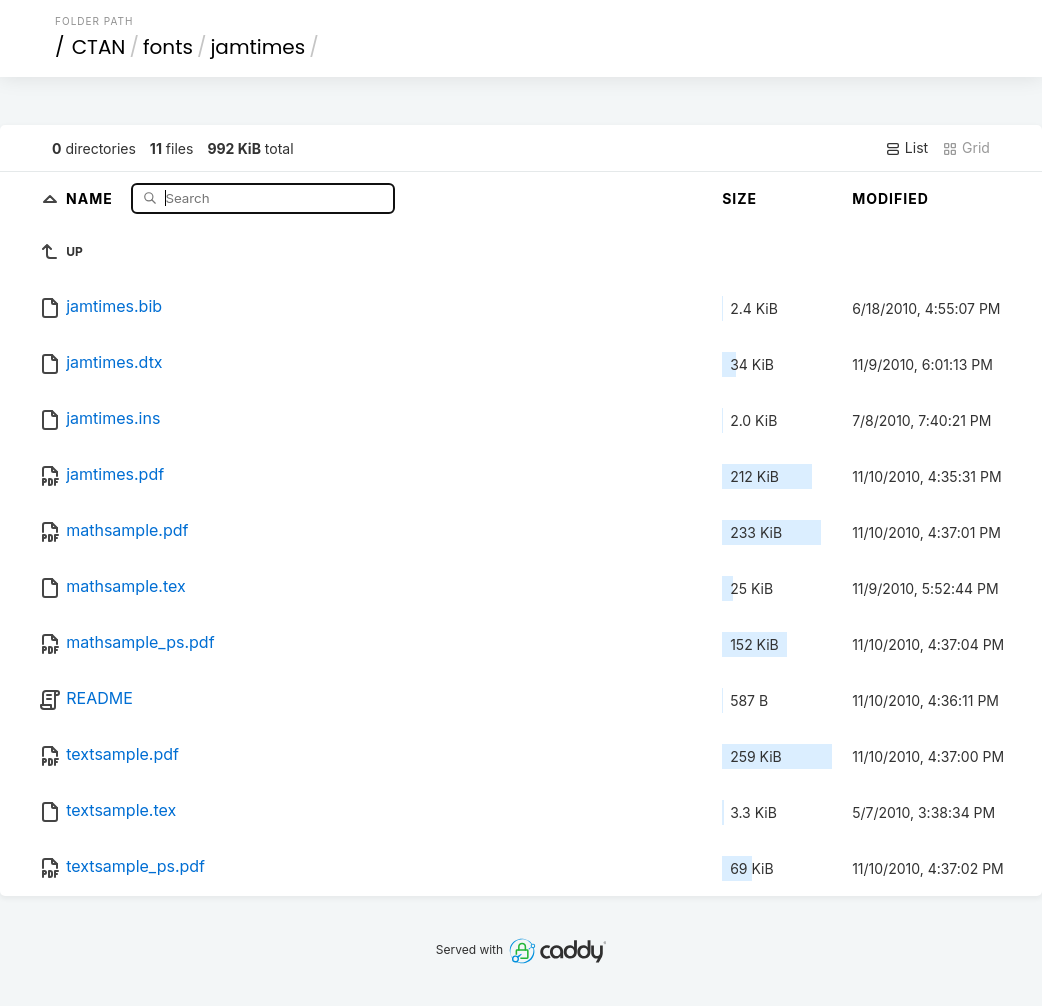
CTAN (99, 47)
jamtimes (257, 47)
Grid (966, 148)
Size (739, 198)
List (906, 148)
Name (91, 197)
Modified (890, 198)
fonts (168, 47)
